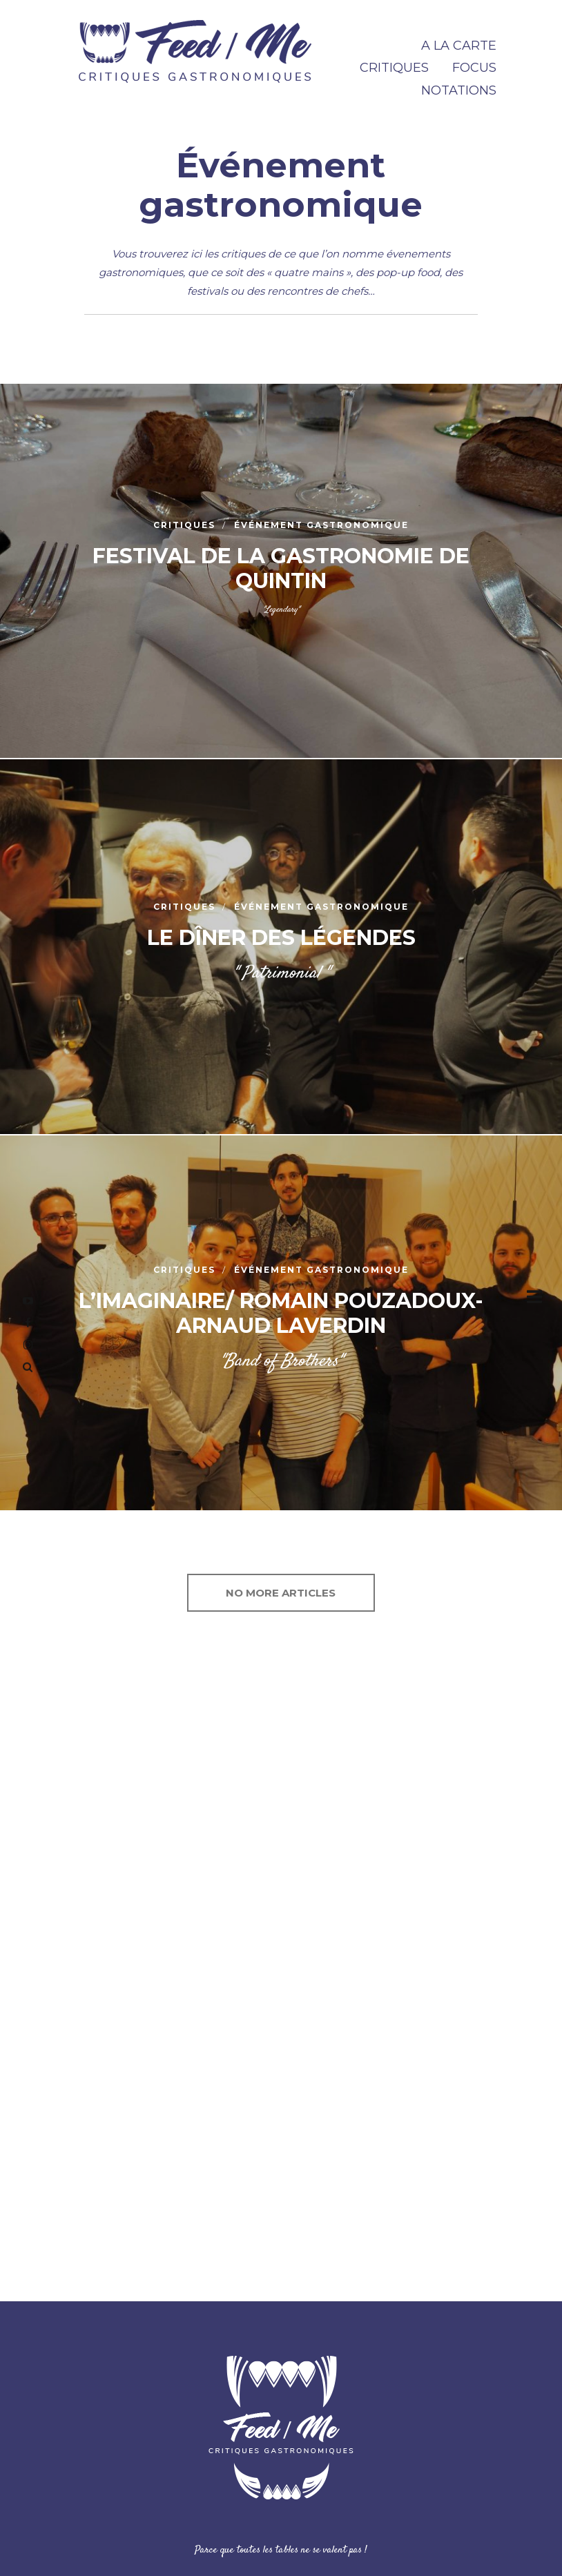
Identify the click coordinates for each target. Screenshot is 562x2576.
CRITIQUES (394, 67)
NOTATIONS (458, 90)
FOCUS (474, 67)
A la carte (458, 45)
